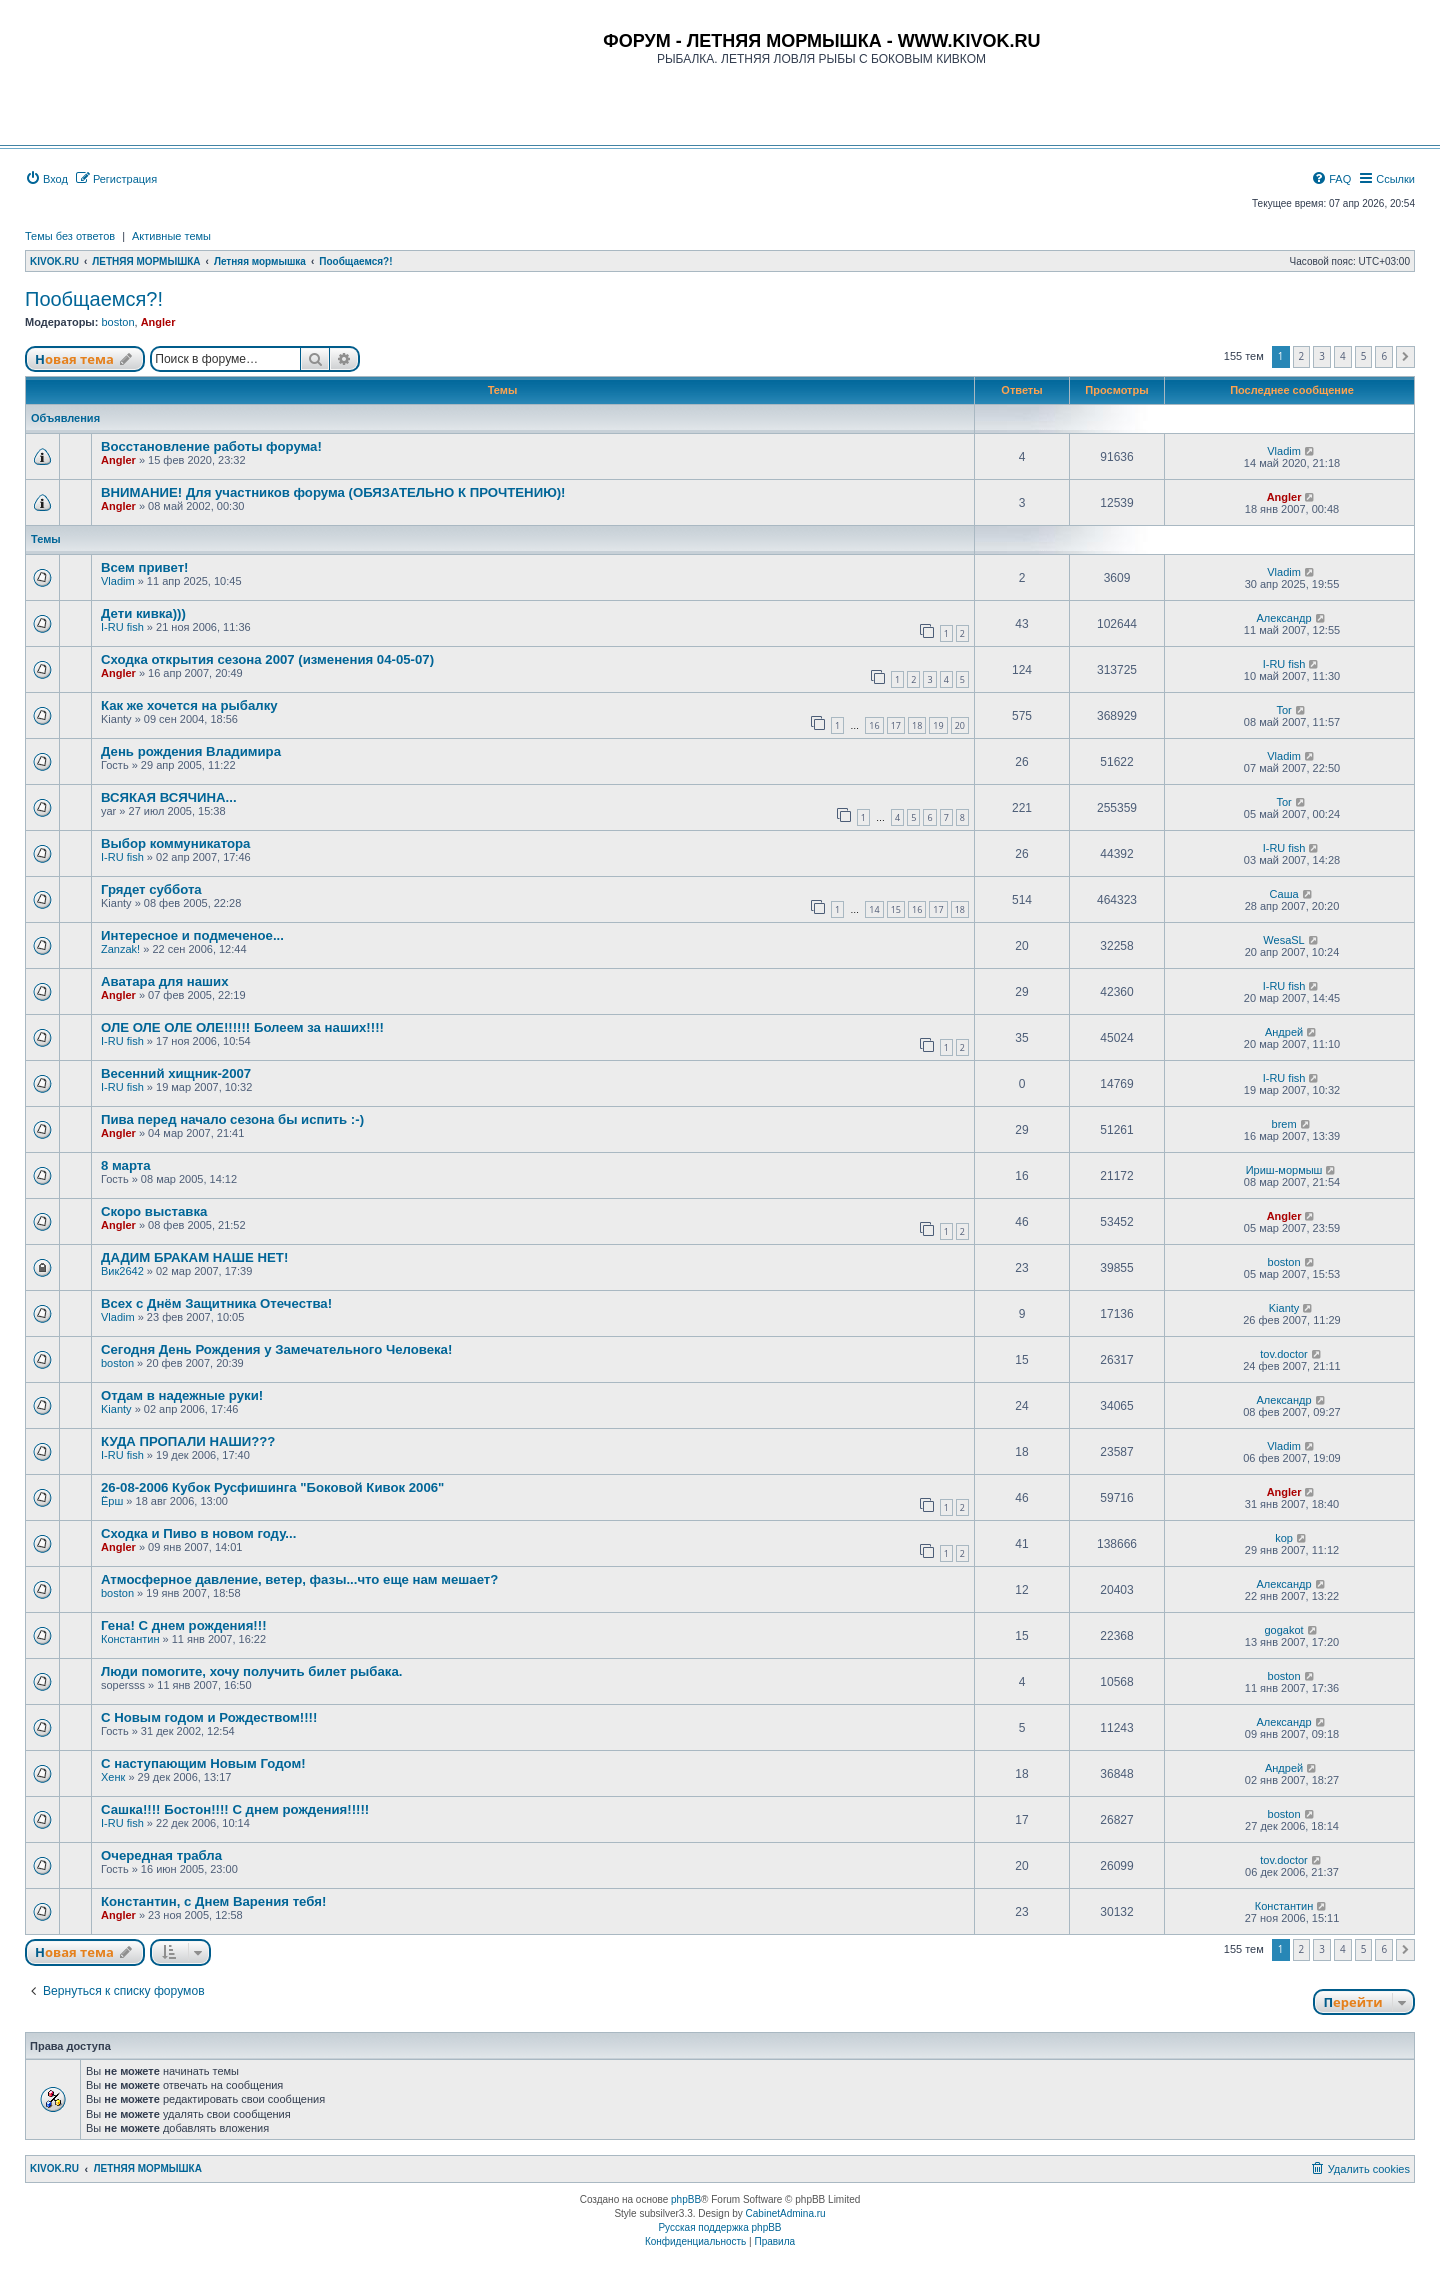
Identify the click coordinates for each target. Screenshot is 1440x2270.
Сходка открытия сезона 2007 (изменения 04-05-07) (267, 659)
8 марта (126, 1165)
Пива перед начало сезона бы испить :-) (232, 1119)
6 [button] (1384, 356)
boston (117, 322)
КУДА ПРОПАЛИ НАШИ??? (188, 1441)
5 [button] (1364, 356)
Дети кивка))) (143, 613)
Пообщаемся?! (94, 299)
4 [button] (1343, 356)
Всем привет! (145, 567)
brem (1284, 1124)
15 (896, 909)
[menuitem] (46, 179)
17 (896, 725)
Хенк (113, 1777)
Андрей (1284, 1032)
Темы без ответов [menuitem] (70, 236)
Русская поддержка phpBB (719, 2227)
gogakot (1283, 1630)
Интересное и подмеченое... (192, 935)
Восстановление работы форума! (211, 446)
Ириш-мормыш (1284, 1170)
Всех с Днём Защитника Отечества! (216, 1303)
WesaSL (1283, 940)
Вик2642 (122, 1271)
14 (874, 909)
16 (874, 725)
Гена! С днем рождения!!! (184, 1625)
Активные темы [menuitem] (171, 236)
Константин (130, 1639)
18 (917, 725)
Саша (1283, 894)
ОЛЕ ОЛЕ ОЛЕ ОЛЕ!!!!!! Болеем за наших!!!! (242, 1027)
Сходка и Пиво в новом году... (198, 1533)
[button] (1405, 357)
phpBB (686, 2199)
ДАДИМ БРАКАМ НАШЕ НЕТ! (194, 1257)
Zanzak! (120, 949)
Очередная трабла (161, 1855)
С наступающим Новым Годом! (203, 1763)
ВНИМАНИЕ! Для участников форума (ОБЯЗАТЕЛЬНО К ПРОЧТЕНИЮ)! (333, 492)
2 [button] (1302, 356)
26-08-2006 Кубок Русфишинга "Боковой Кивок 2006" (272, 1487)
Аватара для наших (164, 981)
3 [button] (1322, 356)
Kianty (1284, 1308)
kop (1284, 1538)
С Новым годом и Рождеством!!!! (209, 1717)
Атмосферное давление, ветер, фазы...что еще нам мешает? (299, 1579)
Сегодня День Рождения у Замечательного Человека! (276, 1349)
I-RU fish (122, 627)
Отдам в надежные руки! (182, 1395)
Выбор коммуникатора (175, 843)
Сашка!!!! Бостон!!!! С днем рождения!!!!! (235, 1809)
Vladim (1284, 451)
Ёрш (112, 1501)
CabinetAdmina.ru (786, 2213)
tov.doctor (1284, 1354)
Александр (1284, 618)
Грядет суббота (151, 889)
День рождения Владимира (191, 751)
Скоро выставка (154, 1211)
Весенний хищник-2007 (176, 1073)
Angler (158, 322)
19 (938, 725)
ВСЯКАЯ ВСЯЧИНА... (169, 797)
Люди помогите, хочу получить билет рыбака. (251, 1671)
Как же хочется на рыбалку (189, 705)
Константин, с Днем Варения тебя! (213, 1901)
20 (960, 725)
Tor (1283, 710)
